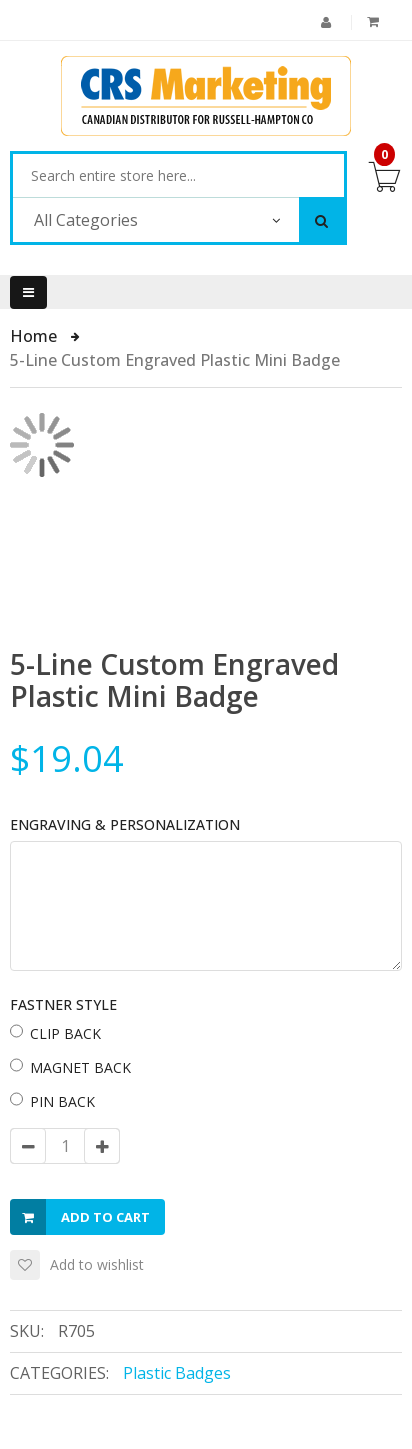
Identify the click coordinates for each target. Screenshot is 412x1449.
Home (35, 336)
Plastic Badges (177, 1373)
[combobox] (178, 176)
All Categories (86, 220)
